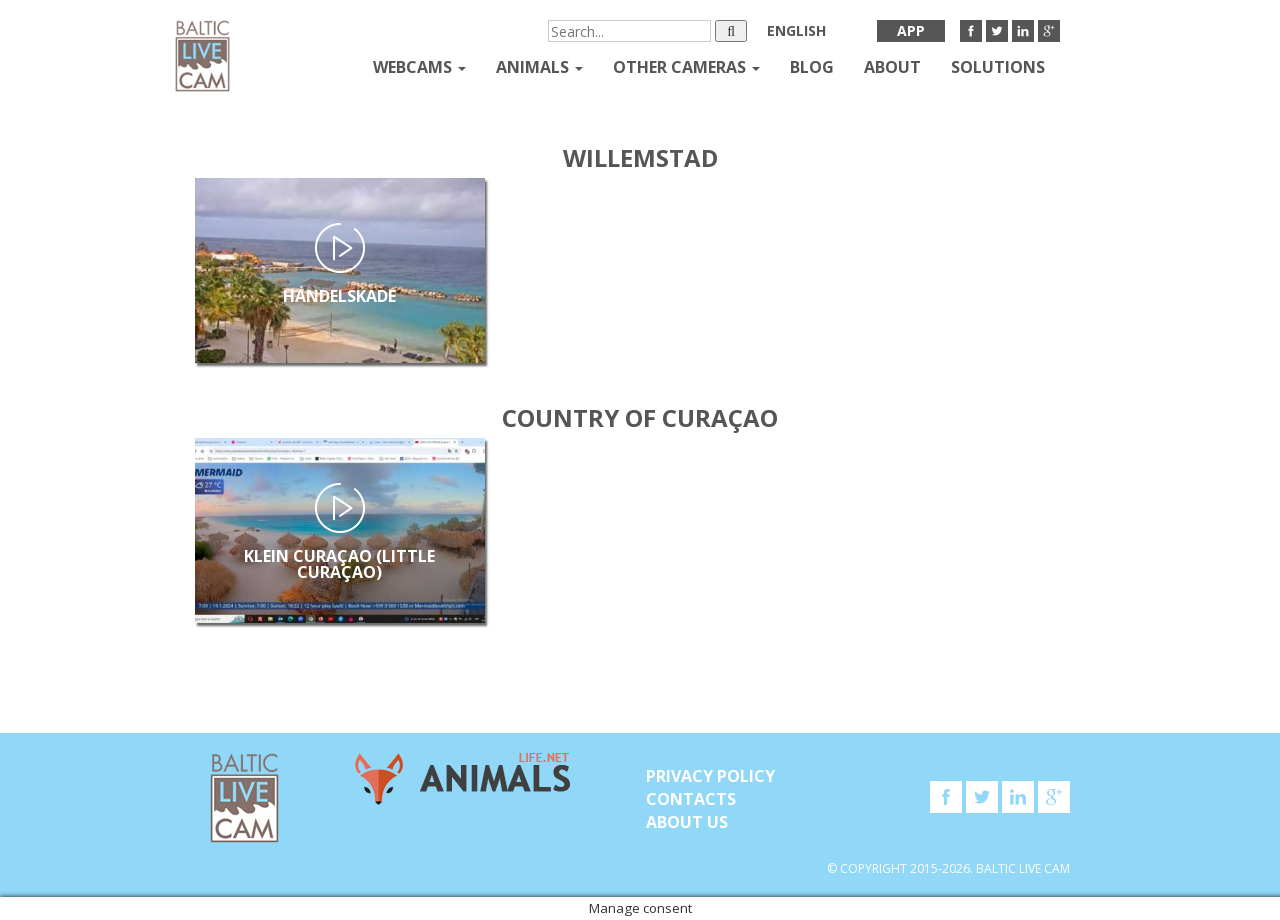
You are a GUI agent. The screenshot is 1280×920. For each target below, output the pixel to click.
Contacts (691, 799)
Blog (812, 67)
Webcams (419, 67)
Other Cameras (686, 67)
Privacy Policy (710, 776)
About (892, 67)
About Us (687, 822)
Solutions (998, 67)
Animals (539, 67)
